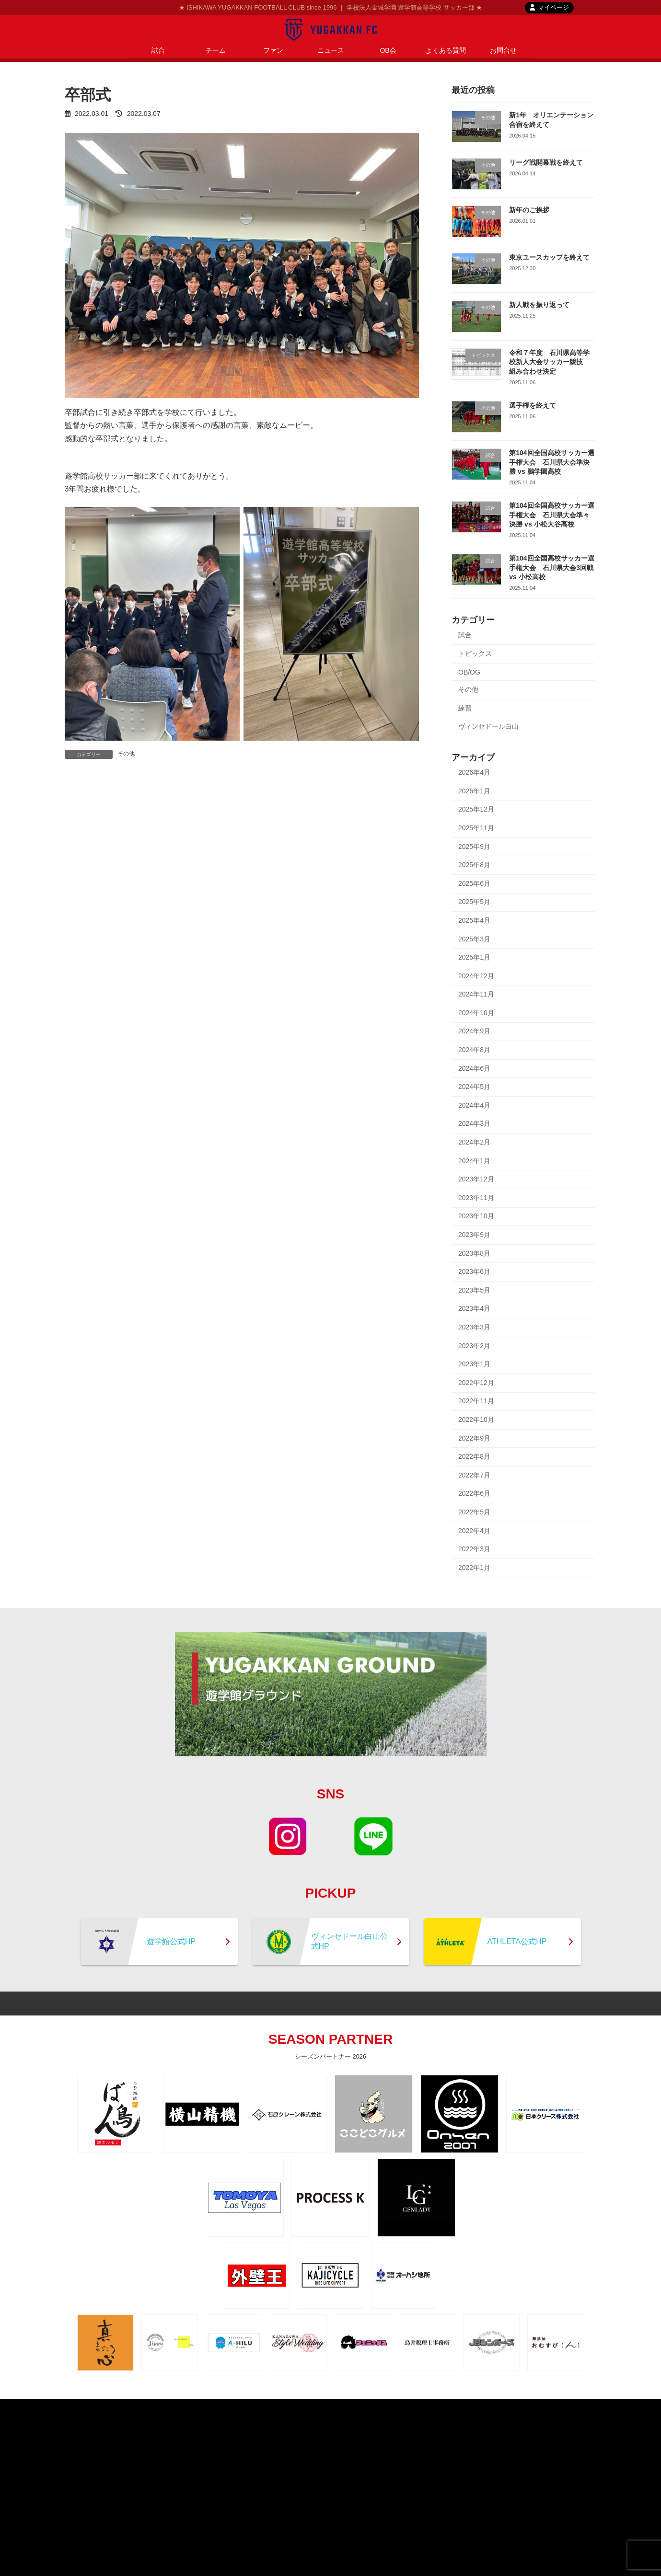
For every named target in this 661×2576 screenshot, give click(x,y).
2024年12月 (476, 976)
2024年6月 (474, 1068)
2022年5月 (474, 1512)
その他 (126, 753)
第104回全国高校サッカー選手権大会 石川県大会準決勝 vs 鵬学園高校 (551, 462)
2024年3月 (474, 1123)
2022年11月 (476, 1401)
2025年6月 (474, 883)
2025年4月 (474, 920)
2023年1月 (474, 1364)
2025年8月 (474, 865)
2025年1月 (474, 957)
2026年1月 (474, 791)
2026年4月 (474, 772)
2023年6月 (474, 1271)
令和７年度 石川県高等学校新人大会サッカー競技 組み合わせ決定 (549, 362)
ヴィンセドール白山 (488, 726)
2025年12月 (476, 809)
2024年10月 (476, 1013)
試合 (465, 635)
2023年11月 (476, 1198)
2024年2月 (474, 1142)
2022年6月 (474, 1493)
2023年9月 (474, 1234)
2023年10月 (476, 1216)
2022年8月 (474, 1456)
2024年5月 (474, 1086)
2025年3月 (474, 939)
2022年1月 (474, 1567)
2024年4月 (474, 1105)
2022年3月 (474, 1549)
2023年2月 (474, 1346)
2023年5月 (474, 1290)
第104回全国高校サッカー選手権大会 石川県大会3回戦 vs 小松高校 (551, 567)
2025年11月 (476, 828)
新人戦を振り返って (539, 305)
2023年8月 (474, 1253)
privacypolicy (311, 2407)
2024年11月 (476, 994)
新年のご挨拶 (529, 210)
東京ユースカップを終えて (549, 257)
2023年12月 (476, 1179)
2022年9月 (474, 1438)
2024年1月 (474, 1161)
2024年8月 (474, 1049)
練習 (465, 708)
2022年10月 (476, 1419)
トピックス (475, 653)
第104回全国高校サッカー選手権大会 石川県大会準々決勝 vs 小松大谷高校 (551, 515)
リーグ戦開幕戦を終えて (546, 162)
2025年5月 (474, 901)
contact (356, 2407)
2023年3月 (474, 1327)
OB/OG (469, 672)
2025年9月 (474, 846)
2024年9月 (474, 1031)
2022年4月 (474, 1530)
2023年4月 (474, 1308)
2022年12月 (476, 1382)
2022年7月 (474, 1475)
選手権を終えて (532, 405)
